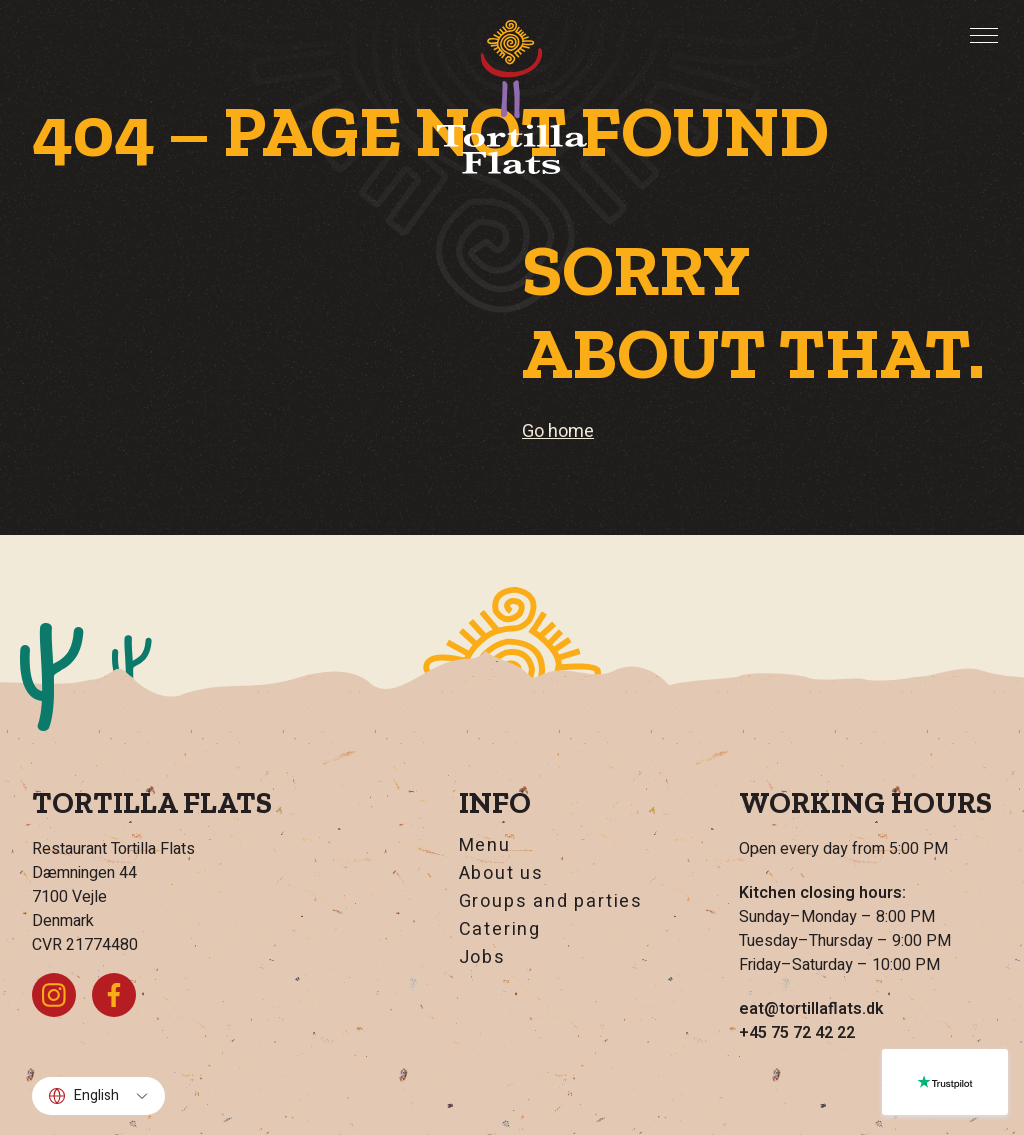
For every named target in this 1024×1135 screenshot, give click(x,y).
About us (501, 874)
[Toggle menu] (984, 35)
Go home (558, 431)
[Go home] (512, 97)
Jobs (482, 958)
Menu (485, 846)
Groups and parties (551, 902)
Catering (500, 930)
